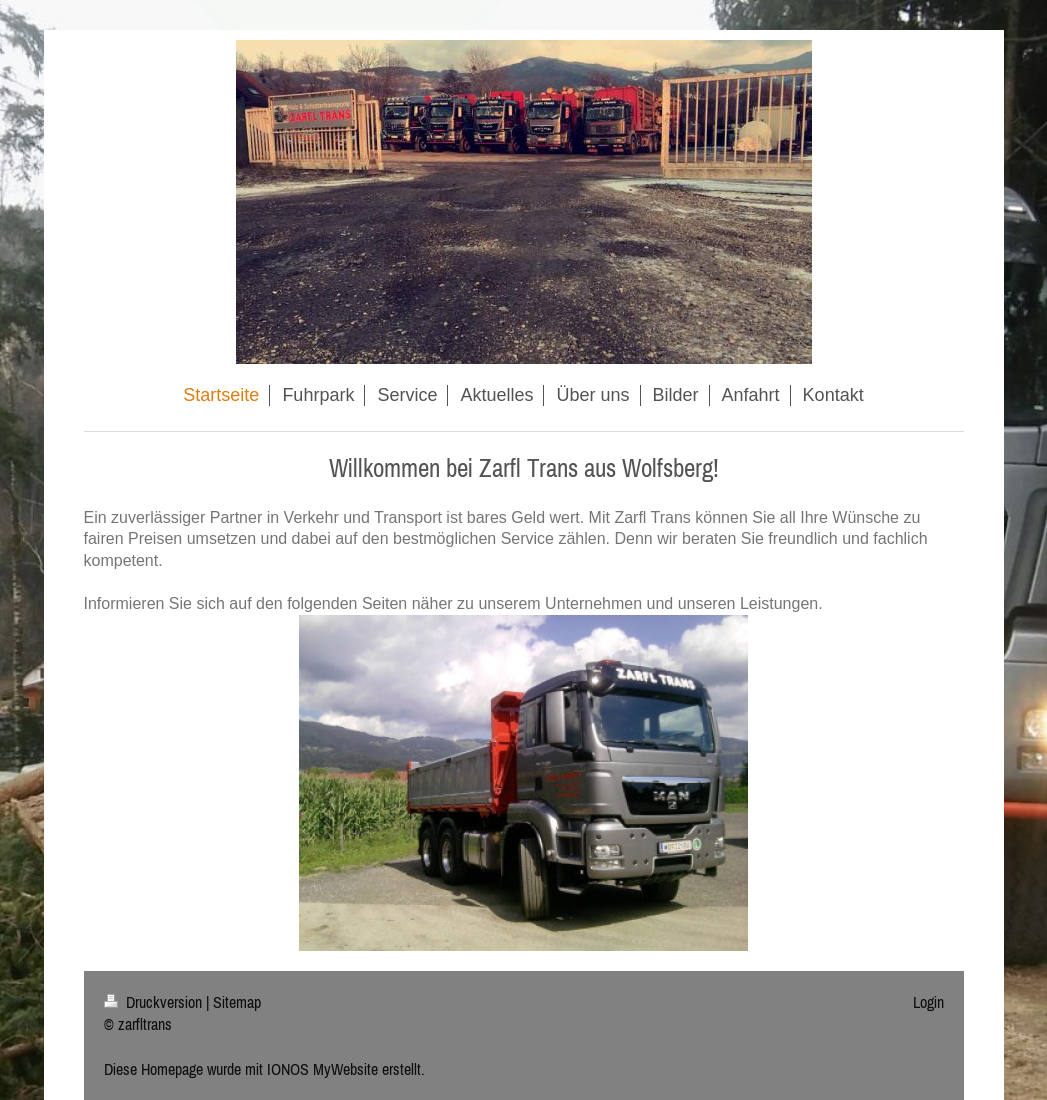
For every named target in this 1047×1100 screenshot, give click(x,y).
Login (928, 1002)
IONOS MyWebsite (322, 1069)
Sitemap (237, 1002)
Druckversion (155, 1002)
